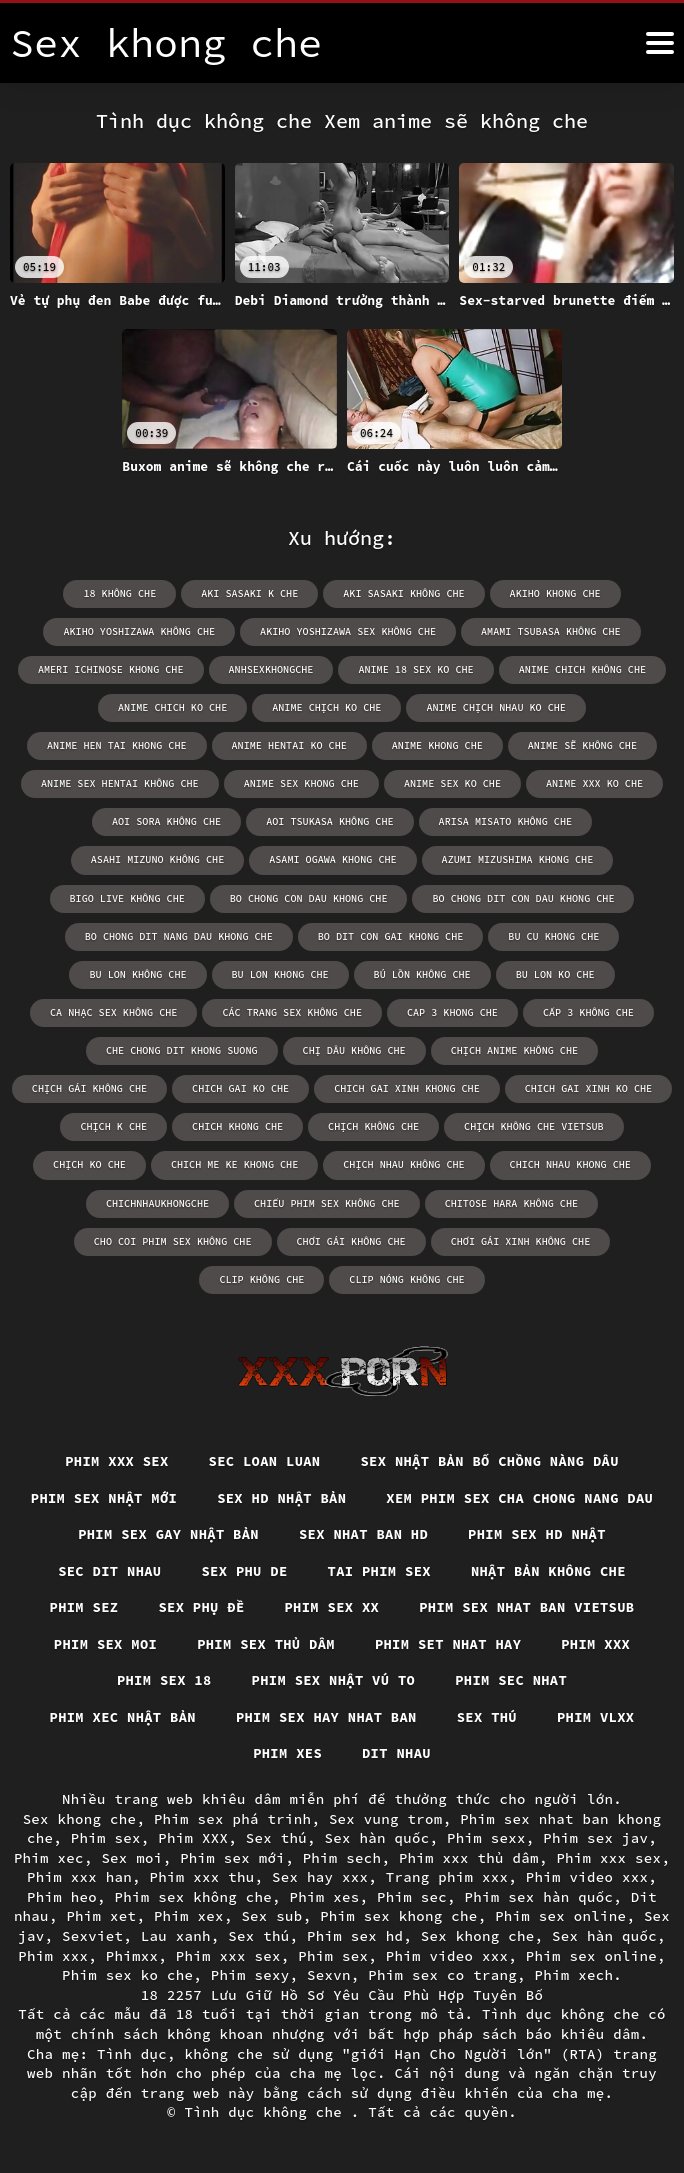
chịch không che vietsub (533, 1125)
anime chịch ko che (327, 707)
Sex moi (131, 1858)
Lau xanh (176, 1936)
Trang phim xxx (447, 1877)
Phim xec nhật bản (522, 1716)
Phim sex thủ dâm (125, 1680)
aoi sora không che (168, 821)
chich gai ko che (242, 1087)
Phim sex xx (140, 1643)
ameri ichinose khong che (113, 669)
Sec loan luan (263, 1459)
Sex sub (271, 1916)
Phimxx (132, 1956)
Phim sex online (560, 1916)
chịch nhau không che (404, 1163)
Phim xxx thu (202, 1877)
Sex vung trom (386, 1819)
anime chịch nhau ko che (495, 707)
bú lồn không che (422, 973)
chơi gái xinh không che (455, 1239)
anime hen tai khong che (119, 745)
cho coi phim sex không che (110, 1239)
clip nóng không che (342, 1277)
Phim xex (189, 1916)
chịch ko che (92, 1163)
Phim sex (106, 1838)
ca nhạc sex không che (116, 1011)
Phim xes (509, 1753)
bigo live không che (129, 897)
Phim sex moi (539, 1643)
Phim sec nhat (351, 1716)
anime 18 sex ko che (416, 669)
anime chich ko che (174, 707)
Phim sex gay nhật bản (498, 1532)
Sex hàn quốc (377, 1838)
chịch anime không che (513, 1049)
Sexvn (329, 1975)
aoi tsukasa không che (330, 821)
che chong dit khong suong (183, 1049)
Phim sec (412, 1897)
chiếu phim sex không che (327, 1201)
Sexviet (92, 1936)
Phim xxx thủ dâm (469, 1858)
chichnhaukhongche (159, 1201)
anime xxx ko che (593, 783)
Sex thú (284, 1753)
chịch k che (116, 1125)
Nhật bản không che (296, 1606)
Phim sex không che (194, 1897)
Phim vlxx (394, 1753)
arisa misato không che (504, 821)
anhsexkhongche (272, 669)
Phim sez (450, 1606)
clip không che (611, 1239)
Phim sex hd (355, 1936)
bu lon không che (140, 973)
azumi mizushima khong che (516, 859)
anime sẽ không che (581, 745)
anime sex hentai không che (122, 783)
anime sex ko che (452, 783)
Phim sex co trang (442, 1975)
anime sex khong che (302, 783)
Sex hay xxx (320, 1877)
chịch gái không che (92, 1087)
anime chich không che (581, 669)
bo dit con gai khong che (390, 935)
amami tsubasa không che (549, 631)
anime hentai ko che (290, 745)
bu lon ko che (554, 973)
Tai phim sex (124, 1606)
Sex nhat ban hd (115, 1569)
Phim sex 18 (581, 1680)
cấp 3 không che (587, 1011)
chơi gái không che (287, 1239)
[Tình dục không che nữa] (660, 43)
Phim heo (62, 1897)
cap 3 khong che (452, 1011)
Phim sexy (250, 1975)
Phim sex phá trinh (233, 1819)
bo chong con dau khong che (309, 897)
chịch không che (374, 1125)
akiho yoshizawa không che (141, 631)
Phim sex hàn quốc (539, 1897)
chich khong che (239, 1125)
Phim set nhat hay (309, 1680)
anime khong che (437, 745)
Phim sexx (486, 1838)
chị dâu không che (354, 1049)
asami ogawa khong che (333, 859)
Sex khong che (80, 1819)
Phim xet (101, 1916)
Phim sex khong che (399, 1916)
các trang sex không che (293, 1011)
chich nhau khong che (569, 1163)
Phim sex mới (232, 1858)
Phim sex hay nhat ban (122, 1753)
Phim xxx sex (113, 1459)
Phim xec (49, 1858)
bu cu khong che (552, 935)
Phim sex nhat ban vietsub (337, 1643)
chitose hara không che (510, 1201)
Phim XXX (193, 1838)
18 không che (122, 593)
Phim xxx (458, 1680)
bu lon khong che (281, 973)
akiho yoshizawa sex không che (348, 631)
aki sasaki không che (404, 593)
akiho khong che (554, 593)
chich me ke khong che (236, 1163)
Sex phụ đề (569, 1606)
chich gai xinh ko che (587, 1087)
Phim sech (342, 1858)
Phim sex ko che (127, 1975)
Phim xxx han (79, 1877)
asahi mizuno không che (159, 859)
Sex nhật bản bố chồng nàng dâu (491, 1459)
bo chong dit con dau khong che (522, 897)
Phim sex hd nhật (291, 1569)
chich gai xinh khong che (407, 1087)
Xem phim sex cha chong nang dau (230, 1532)
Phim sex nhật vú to (171, 1716)
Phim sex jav (595, 1838)
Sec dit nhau (453, 1569)
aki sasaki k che (251, 593)
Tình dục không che (268, 2112)
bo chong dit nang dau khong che (180, 935)
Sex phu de (590, 1569)
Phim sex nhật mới (256, 1496)
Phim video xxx (587, 1877)
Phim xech (574, 1975)
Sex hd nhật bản (436, 1496)
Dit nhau (619, 1753)
